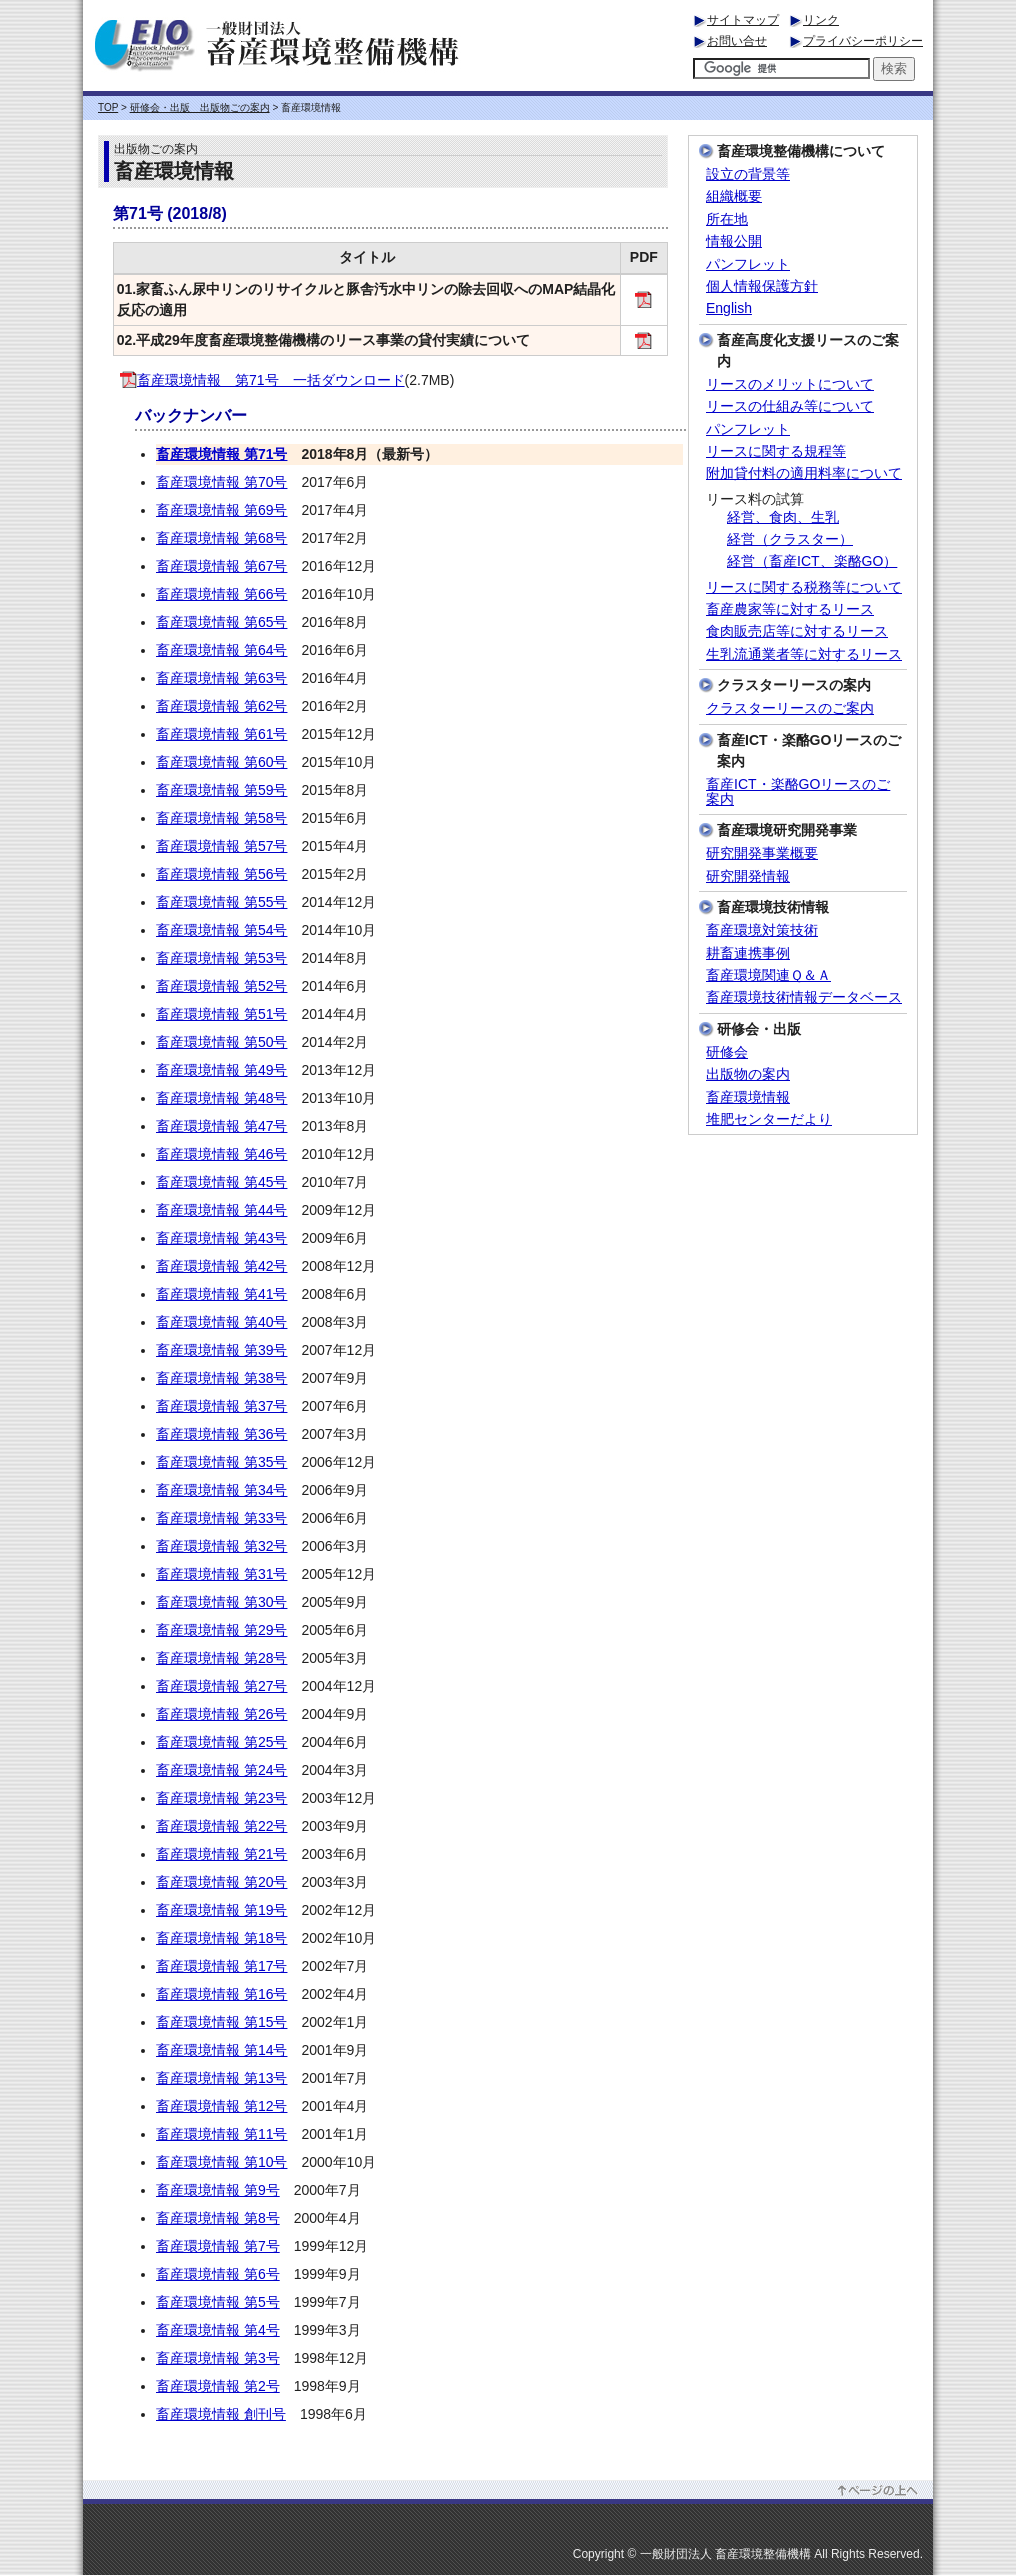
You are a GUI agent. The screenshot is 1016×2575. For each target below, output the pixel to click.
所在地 (727, 219)
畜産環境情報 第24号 (221, 1770)
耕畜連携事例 (748, 953)
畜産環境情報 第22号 (221, 1826)
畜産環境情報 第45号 (221, 1182)
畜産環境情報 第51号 (221, 1014)
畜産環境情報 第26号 (221, 1714)
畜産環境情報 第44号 (221, 1210)
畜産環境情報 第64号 (221, 650)
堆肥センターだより (769, 1119)
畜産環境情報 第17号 (221, 1966)
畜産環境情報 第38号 (221, 1378)
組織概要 (734, 196)
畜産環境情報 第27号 (221, 1686)
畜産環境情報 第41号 (221, 1294)
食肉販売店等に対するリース (797, 631)
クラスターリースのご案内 (790, 708)
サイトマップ (743, 20)
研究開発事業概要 (762, 853)
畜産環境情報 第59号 (221, 790)
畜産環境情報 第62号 (221, 706)
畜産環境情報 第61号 (221, 734)
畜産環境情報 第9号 (218, 2190)
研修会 (727, 1052)
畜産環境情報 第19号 (221, 1910)
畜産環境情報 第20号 (221, 1882)
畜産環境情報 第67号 (221, 566)
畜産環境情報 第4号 (218, 2330)
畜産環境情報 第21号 (221, 1854)
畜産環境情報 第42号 (221, 1266)
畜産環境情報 (748, 1097)
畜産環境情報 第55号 (221, 902)
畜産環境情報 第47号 (221, 1126)
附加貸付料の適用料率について (804, 473)
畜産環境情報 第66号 (221, 594)
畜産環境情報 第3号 (218, 2358)
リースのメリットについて (790, 384)
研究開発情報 (748, 876)
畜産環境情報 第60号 (221, 762)
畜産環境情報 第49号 (221, 1070)
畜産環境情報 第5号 (218, 2302)
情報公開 (734, 241)
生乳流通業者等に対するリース (804, 654)
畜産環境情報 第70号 (221, 482)
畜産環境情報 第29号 (221, 1630)
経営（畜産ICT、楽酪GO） (812, 561)
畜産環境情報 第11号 (221, 2134)
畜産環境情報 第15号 (221, 2022)
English (729, 308)
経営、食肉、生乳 (783, 517)
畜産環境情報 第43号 (221, 1238)
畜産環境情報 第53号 (221, 958)
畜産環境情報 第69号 (221, 510)
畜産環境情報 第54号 (221, 930)
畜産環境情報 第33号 (221, 1518)
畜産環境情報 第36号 (221, 1434)
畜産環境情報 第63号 (221, 678)
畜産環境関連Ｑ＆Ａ (768, 975)
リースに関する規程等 (776, 451)
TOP (108, 107)
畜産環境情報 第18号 (221, 1938)
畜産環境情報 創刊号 (221, 2414)
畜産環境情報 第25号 (221, 1742)
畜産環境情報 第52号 (221, 986)
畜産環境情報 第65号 (221, 622)
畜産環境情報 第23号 (221, 1798)
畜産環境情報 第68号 (221, 538)
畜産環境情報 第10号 (221, 2162)
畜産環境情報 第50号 (221, 1042)
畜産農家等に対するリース (790, 609)
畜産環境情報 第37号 (221, 1406)
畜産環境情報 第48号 (221, 1098)
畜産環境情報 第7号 (218, 2246)
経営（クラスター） (790, 539)
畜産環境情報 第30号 (221, 1602)
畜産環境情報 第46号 (221, 1154)
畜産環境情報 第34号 (221, 1490)
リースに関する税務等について (804, 587)
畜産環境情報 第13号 (221, 2078)
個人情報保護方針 (762, 286)
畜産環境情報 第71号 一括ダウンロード (262, 380)
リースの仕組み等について (790, 406)
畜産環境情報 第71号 (221, 454)
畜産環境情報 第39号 (221, 1350)
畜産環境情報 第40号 (221, 1322)
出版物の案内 (748, 1074)
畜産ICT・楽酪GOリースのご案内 (798, 792)
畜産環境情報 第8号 (218, 2218)
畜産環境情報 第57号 (221, 846)
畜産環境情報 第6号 (218, 2274)
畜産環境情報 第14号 (221, 2050)
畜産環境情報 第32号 (221, 1546)
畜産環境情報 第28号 (221, 1658)
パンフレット (748, 264)
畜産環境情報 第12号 (221, 2106)
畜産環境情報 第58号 (221, 818)
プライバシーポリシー (863, 41)
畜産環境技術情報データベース (804, 997)
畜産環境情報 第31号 (221, 1574)
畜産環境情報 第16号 (221, 1994)
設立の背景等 (748, 174)
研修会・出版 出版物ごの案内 (200, 107)
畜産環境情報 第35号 (221, 1462)
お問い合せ (737, 41)
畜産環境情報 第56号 (221, 874)
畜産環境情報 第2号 (218, 2386)
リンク (821, 20)
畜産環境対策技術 (762, 930)
